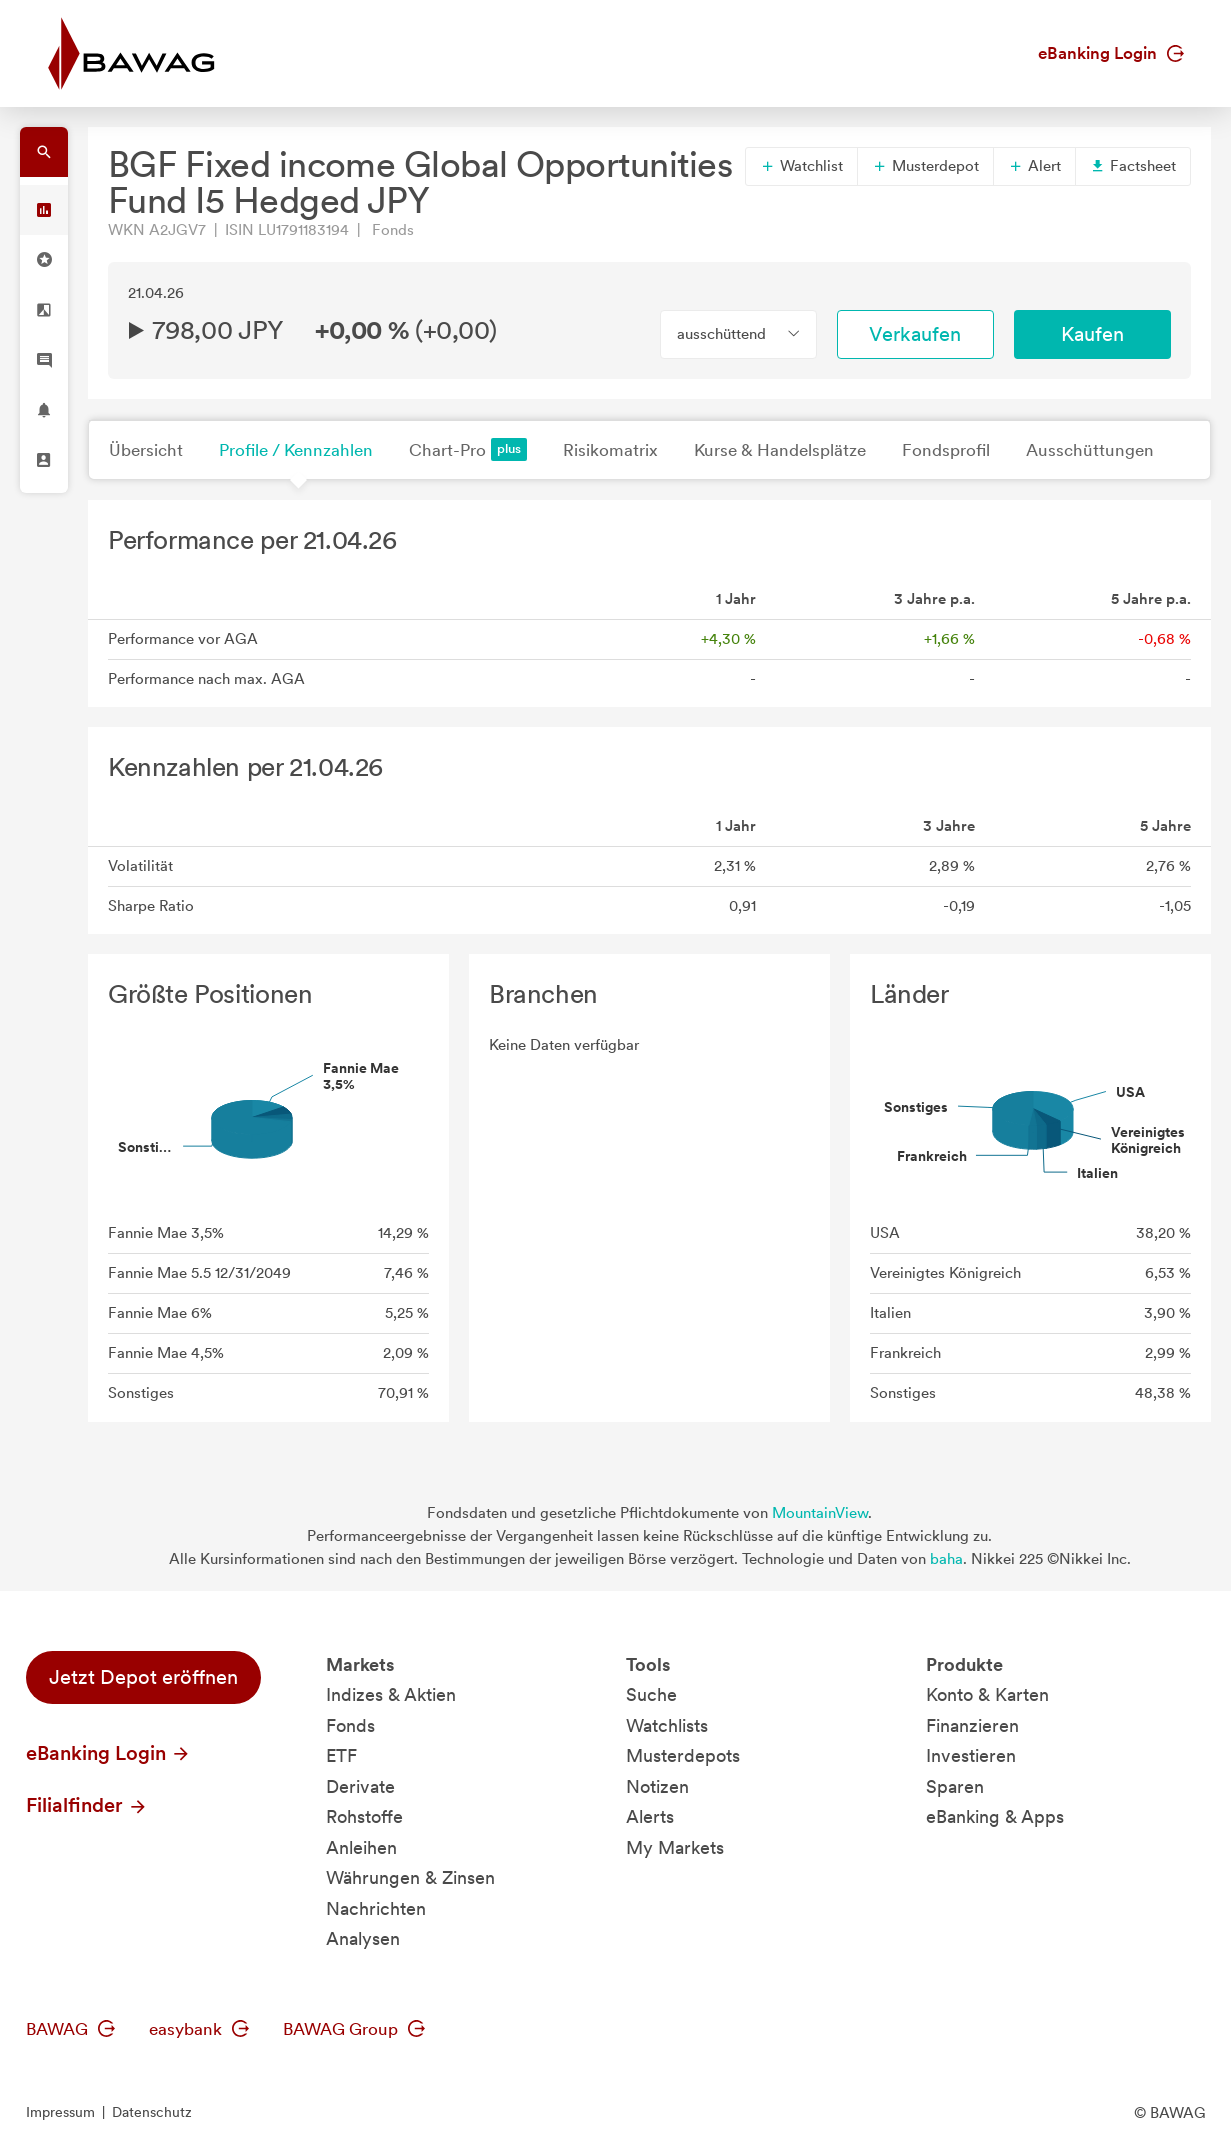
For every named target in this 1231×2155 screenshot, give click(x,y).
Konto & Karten (987, 1694)
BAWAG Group (354, 2029)
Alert (1034, 166)
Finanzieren (972, 1725)
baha (946, 1559)
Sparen (955, 1786)
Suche (651, 1694)
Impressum (60, 2112)
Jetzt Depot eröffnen (143, 1677)
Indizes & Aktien (391, 1694)
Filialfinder (87, 1805)
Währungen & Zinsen (410, 1877)
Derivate (360, 1786)
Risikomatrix (610, 450)
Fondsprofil (946, 450)
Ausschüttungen (1090, 450)
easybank (199, 2029)
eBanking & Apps (995, 1816)
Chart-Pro (468, 449)
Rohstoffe (364, 1816)
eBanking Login (1111, 53)
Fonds (350, 1725)
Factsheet (1133, 166)
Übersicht (146, 450)
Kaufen (1092, 334)
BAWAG (70, 2029)
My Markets (675, 1847)
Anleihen (361, 1847)
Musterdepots (683, 1755)
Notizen (657, 1786)
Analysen (363, 1938)
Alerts (650, 1816)
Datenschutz (152, 2112)
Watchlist (801, 166)
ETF (341, 1755)
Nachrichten (376, 1908)
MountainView (820, 1513)
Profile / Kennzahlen (296, 450)
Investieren (971, 1755)
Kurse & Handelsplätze (780, 450)
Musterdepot (925, 166)
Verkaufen (915, 334)
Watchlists (667, 1725)
